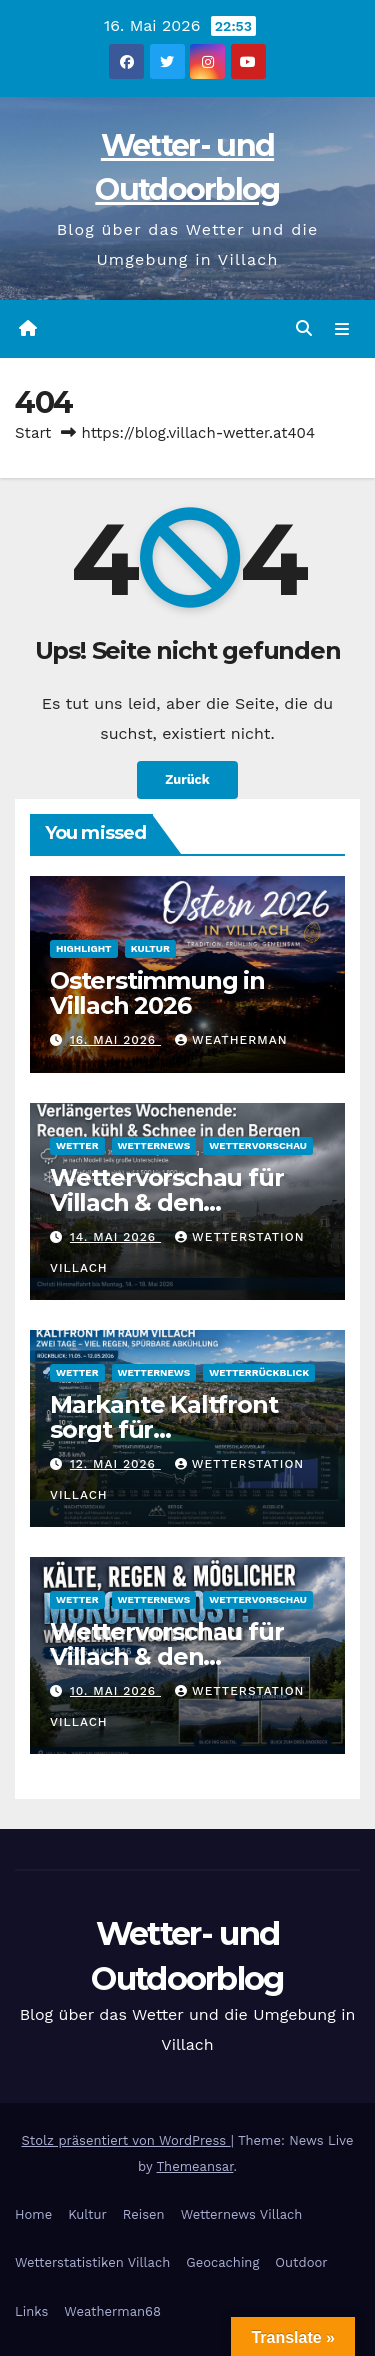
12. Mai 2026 (115, 1464)
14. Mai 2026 (115, 1237)
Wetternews (154, 1145)
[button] (304, 328)
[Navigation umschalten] (342, 329)
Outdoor (301, 2262)
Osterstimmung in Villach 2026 (157, 993)
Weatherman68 (112, 2311)
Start (33, 433)
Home (33, 2214)
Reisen (144, 2214)
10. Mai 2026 (115, 1691)
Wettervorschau (258, 1145)
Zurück (187, 779)
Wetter (77, 1145)
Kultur (150, 948)
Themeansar (195, 2166)
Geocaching (222, 2262)
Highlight (84, 948)
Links (31, 2311)
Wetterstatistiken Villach (92, 2262)
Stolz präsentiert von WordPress (125, 2140)
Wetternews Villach (242, 2214)
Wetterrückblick (259, 1372)
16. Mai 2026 (115, 1040)
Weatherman (231, 1040)
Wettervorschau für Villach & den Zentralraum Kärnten (175, 1202)
